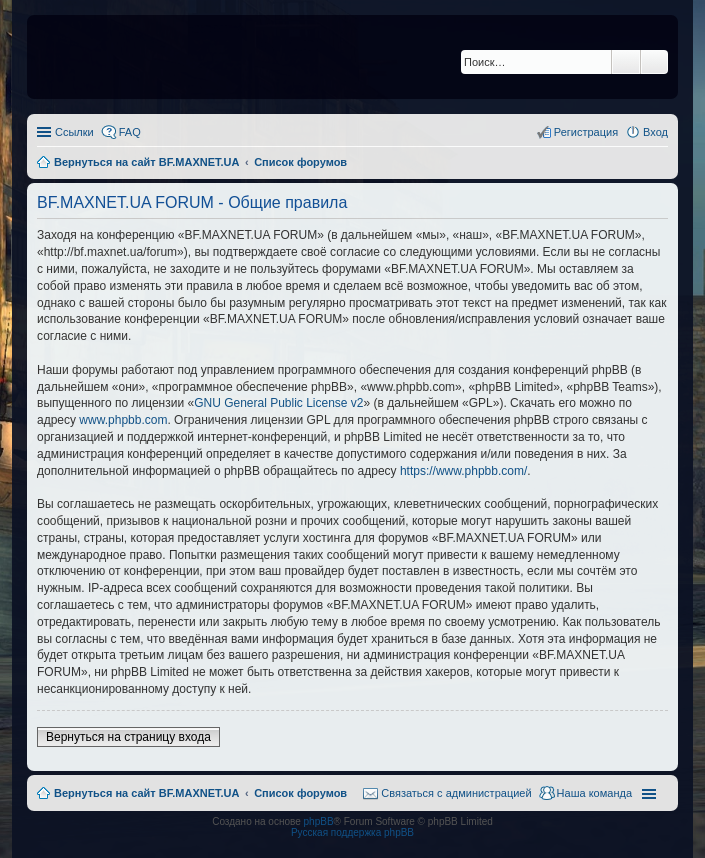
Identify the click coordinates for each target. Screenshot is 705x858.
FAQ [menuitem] (130, 132)
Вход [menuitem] (655, 132)
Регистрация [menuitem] (586, 132)
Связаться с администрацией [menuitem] (456, 793)
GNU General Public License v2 (278, 403)
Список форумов (300, 793)
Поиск (626, 62)
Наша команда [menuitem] (594, 793)
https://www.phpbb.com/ (463, 471)
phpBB (319, 821)
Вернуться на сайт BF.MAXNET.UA (146, 793)
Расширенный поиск (654, 62)
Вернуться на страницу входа (128, 737)
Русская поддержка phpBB (352, 832)
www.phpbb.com (123, 420)
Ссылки (74, 132)
